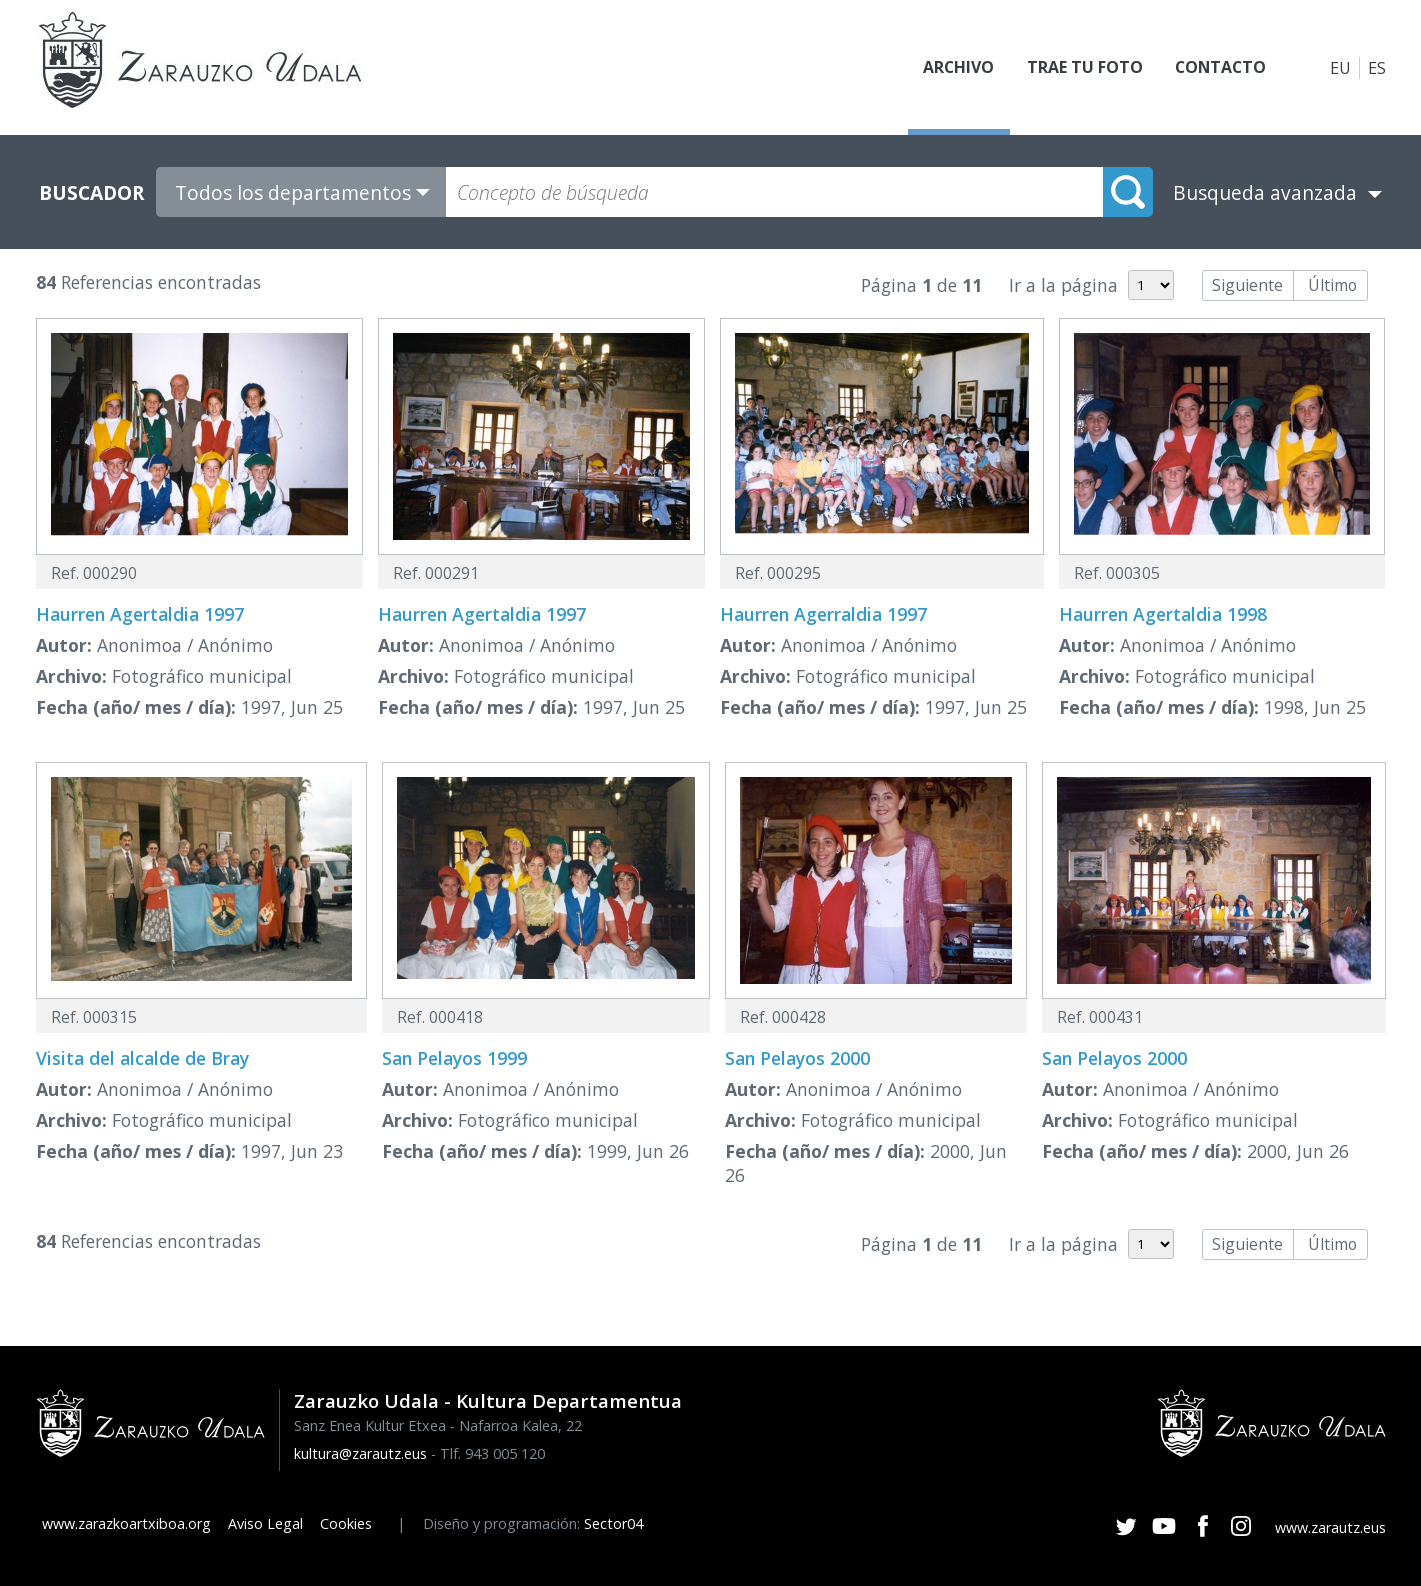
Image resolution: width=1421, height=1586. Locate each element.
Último (1332, 285)
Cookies (346, 1523)
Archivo (956, 68)
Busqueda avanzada (1265, 192)
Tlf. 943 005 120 (492, 1453)
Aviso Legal (265, 1523)
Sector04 (613, 1523)
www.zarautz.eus (1330, 1527)
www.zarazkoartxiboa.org (126, 1523)
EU (1340, 68)
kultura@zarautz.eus (360, 1453)
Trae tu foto (1082, 68)
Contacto (1219, 68)
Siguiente (1247, 285)
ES (1377, 68)
